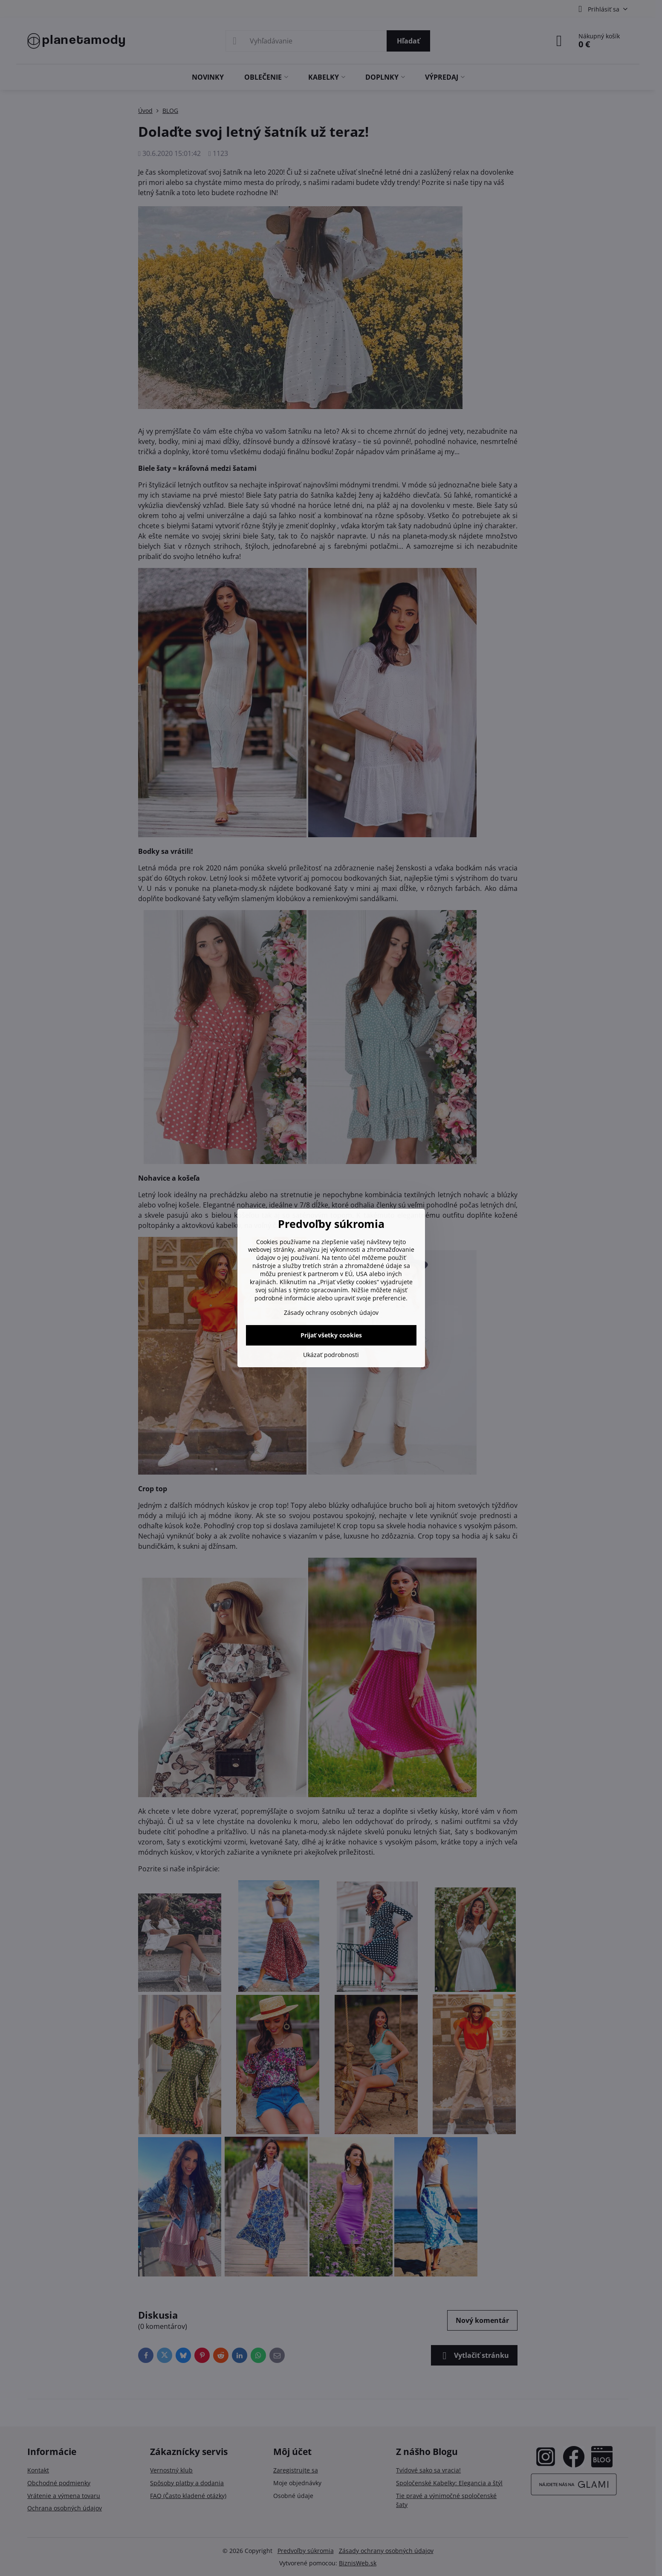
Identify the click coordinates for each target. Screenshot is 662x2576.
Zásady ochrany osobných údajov (331, 1312)
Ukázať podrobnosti (331, 1355)
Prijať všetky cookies (331, 1335)
